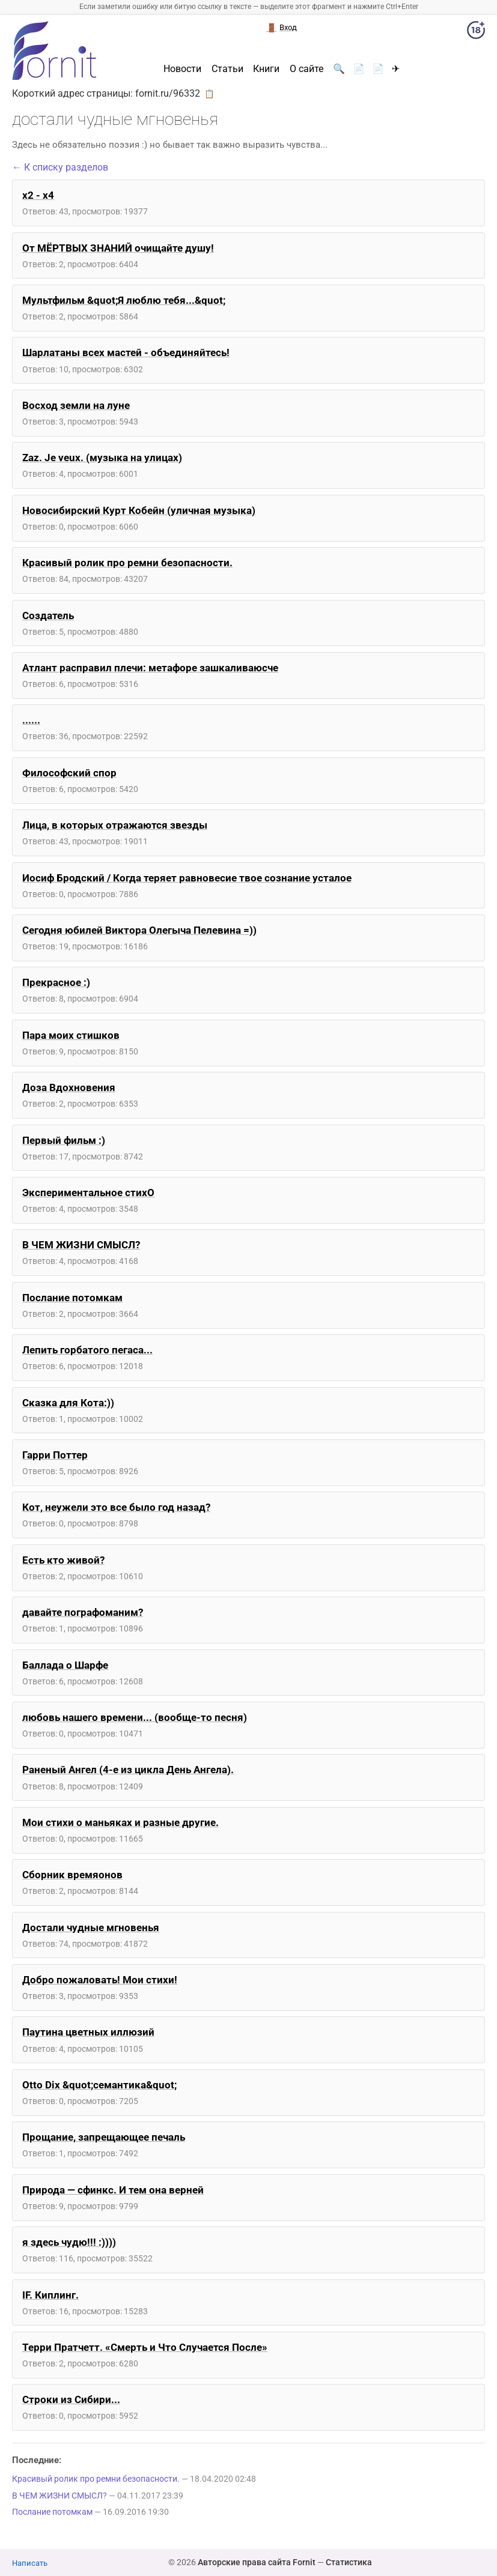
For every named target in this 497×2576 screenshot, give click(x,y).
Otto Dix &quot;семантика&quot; (99, 2085)
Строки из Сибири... (71, 2399)
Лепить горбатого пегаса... (87, 1350)
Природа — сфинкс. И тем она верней (113, 2190)
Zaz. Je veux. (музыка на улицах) (102, 458)
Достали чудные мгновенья (90, 1927)
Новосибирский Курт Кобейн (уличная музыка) (138, 510)
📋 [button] (209, 93)
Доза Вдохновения (68, 1087)
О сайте (306, 69)
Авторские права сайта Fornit (257, 2562)
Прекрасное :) (56, 982)
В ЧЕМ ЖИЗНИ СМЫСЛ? (81, 1245)
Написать (29, 2563)
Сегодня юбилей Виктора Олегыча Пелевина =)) (139, 930)
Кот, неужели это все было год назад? (116, 1507)
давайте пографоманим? (82, 1612)
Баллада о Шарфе (65, 1665)
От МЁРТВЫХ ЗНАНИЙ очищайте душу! (118, 248)
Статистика (349, 2562)
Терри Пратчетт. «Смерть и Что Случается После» (144, 2347)
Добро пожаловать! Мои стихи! (99, 1980)
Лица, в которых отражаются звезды (114, 825)
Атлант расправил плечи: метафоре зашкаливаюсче (150, 668)
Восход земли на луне (76, 405)
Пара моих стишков (71, 1035)
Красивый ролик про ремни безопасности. (127, 563)
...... (31, 720)
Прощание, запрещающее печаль (103, 2137)
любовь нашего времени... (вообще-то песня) (134, 1717)
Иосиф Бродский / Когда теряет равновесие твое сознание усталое (187, 878)
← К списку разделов (60, 167)
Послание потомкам (72, 1298)
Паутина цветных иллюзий (88, 2032)
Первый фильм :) (63, 1140)
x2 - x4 (38, 195)
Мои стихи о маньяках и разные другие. (120, 1822)
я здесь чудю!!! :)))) (69, 2242)
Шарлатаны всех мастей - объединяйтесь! (126, 352)
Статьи (227, 69)
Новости (182, 69)
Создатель (48, 615)
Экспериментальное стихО (88, 1193)
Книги (266, 69)
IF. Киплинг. (50, 2295)
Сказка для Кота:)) (68, 1403)
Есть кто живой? (63, 1560)
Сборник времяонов (72, 1875)
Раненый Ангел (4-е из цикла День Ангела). (128, 1770)
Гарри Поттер (55, 1455)
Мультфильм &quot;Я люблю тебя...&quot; (123, 300)
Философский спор (69, 773)
